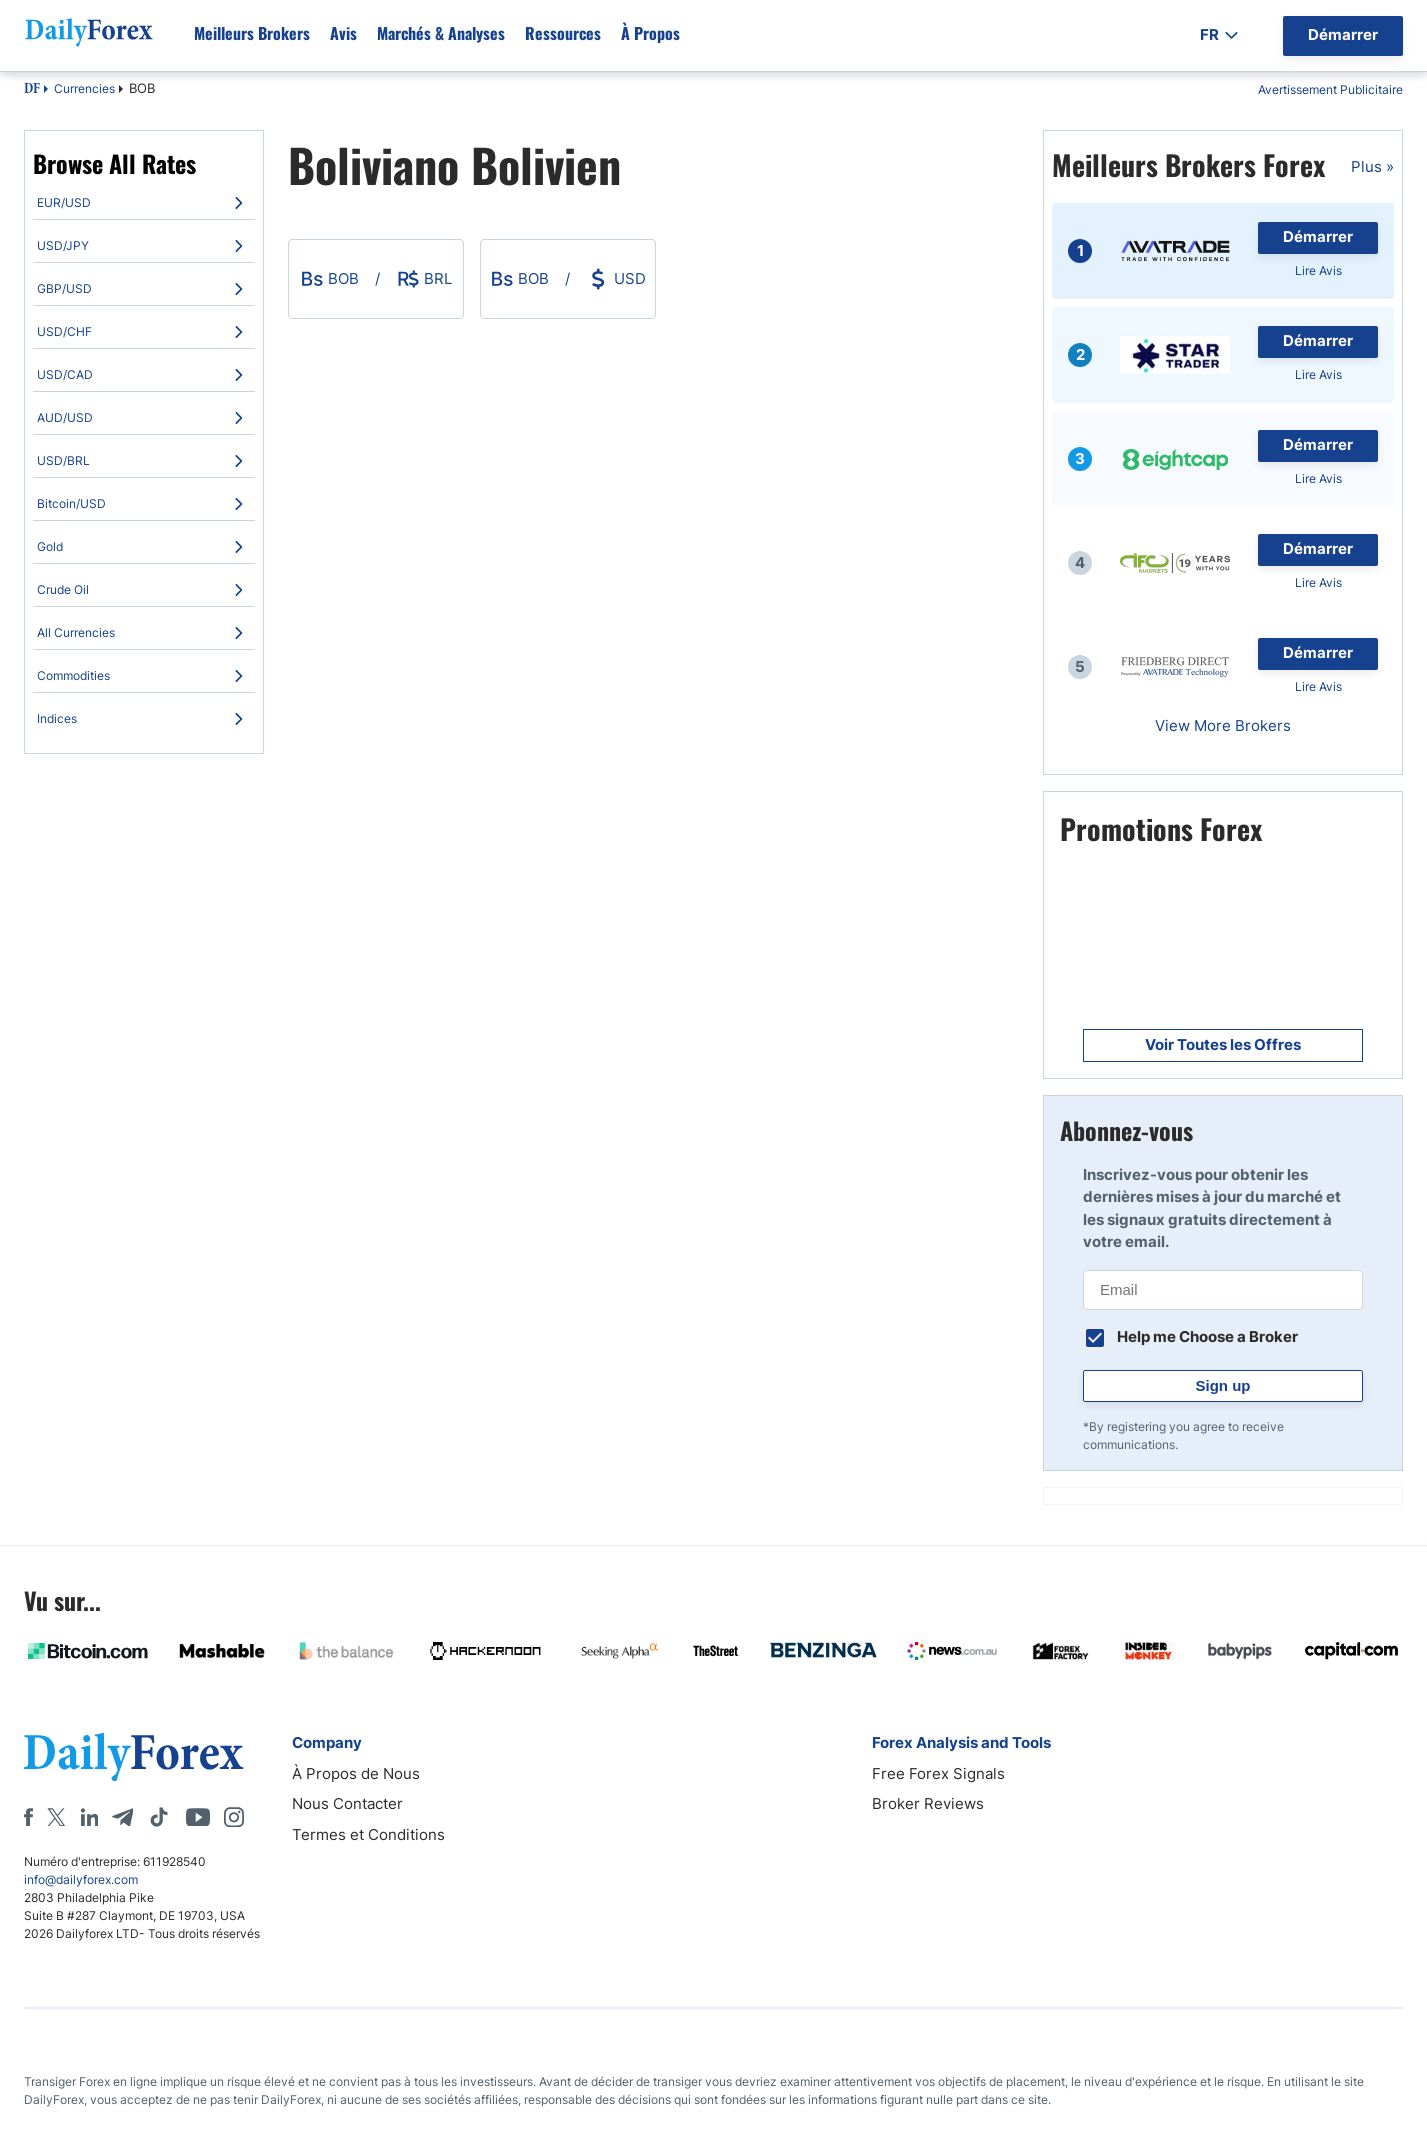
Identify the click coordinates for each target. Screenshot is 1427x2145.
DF (32, 90)
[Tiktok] (159, 1817)
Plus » (1372, 166)
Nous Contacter (347, 1803)
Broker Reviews (928, 1803)
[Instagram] (234, 1817)
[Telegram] (122, 1817)
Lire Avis (1318, 270)
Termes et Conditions (368, 1834)
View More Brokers (1223, 725)
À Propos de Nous (356, 1773)
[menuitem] (144, 203)
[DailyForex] (134, 1756)
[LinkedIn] (89, 1817)
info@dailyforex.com (81, 1879)
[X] (56, 1817)
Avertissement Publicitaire (1330, 89)
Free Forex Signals (938, 1773)
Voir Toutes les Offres (1223, 1044)
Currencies (84, 88)
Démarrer (1318, 236)
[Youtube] (198, 1817)
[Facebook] (28, 1817)
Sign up (1223, 1385)
